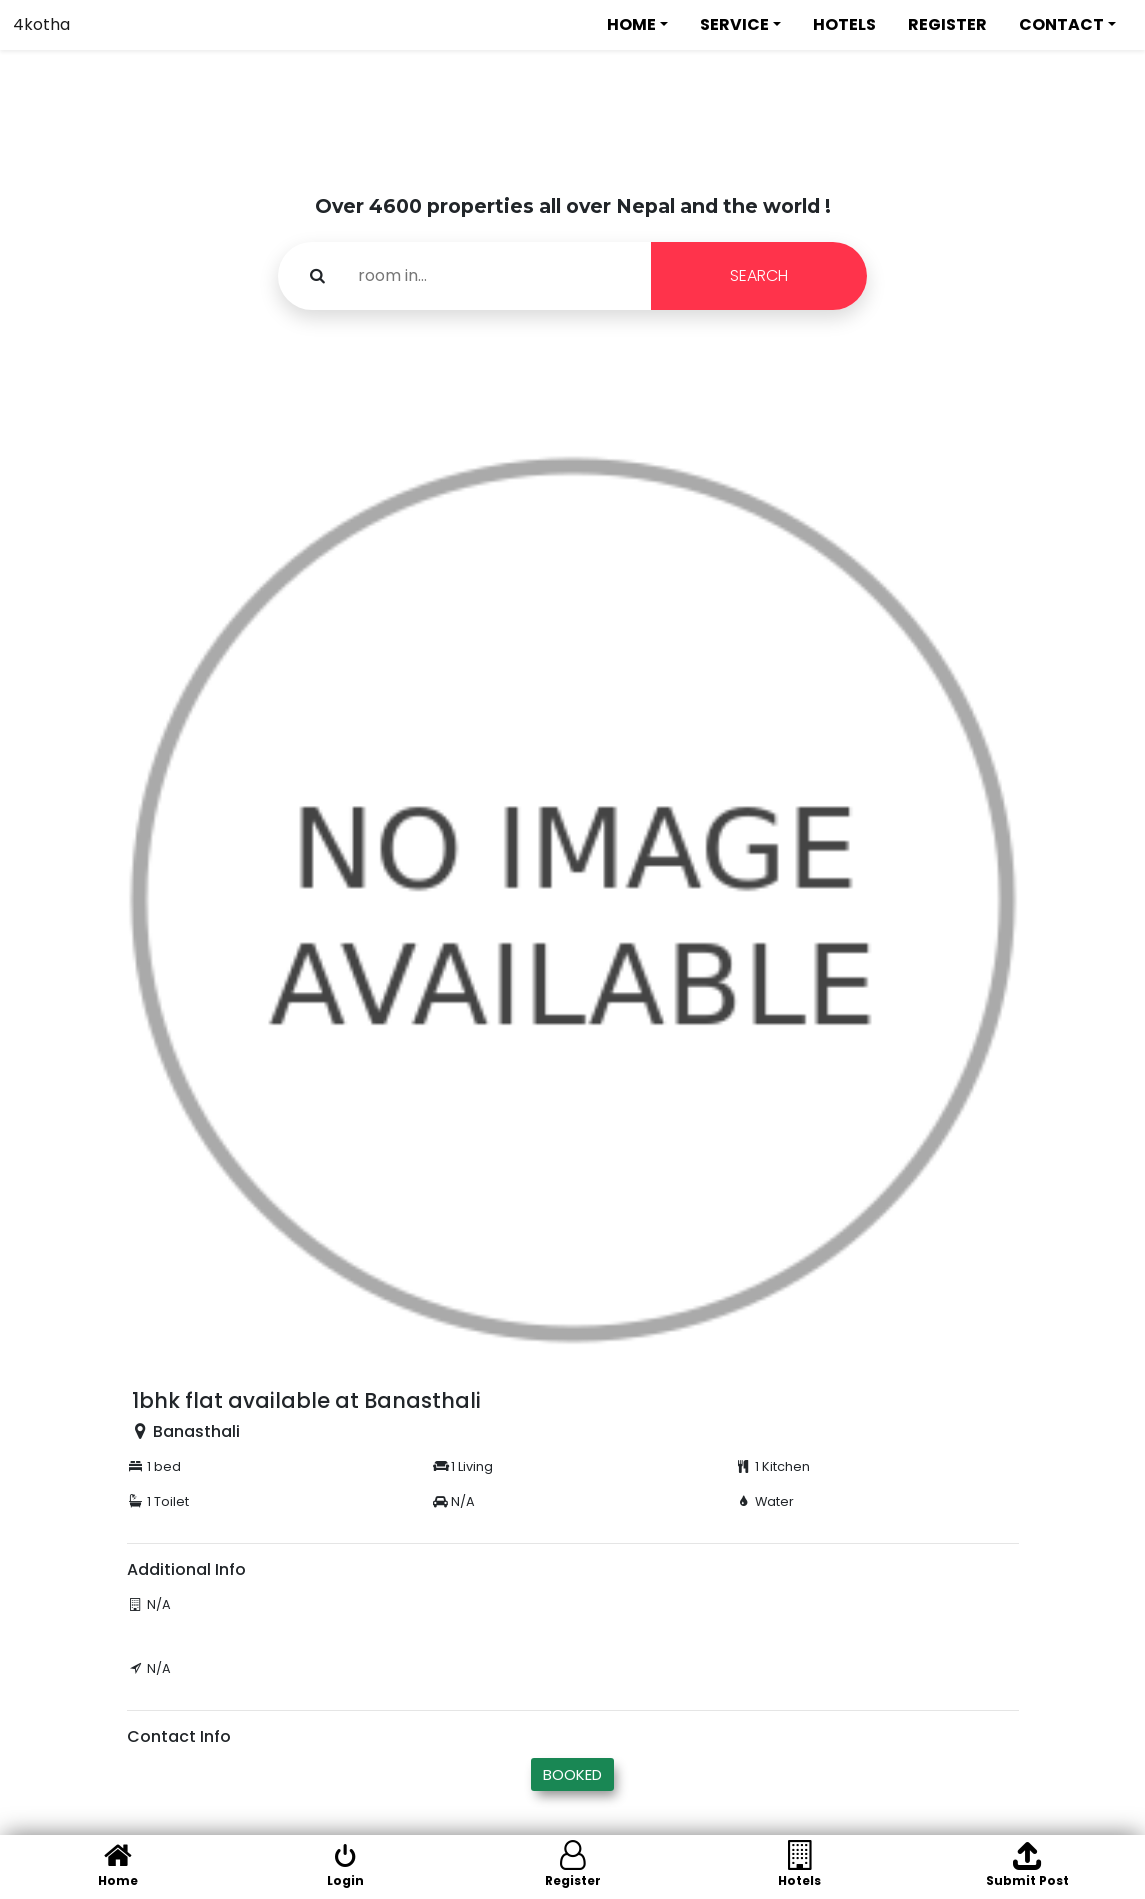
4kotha (41, 24)
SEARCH (759, 275)
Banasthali (196, 1431)
